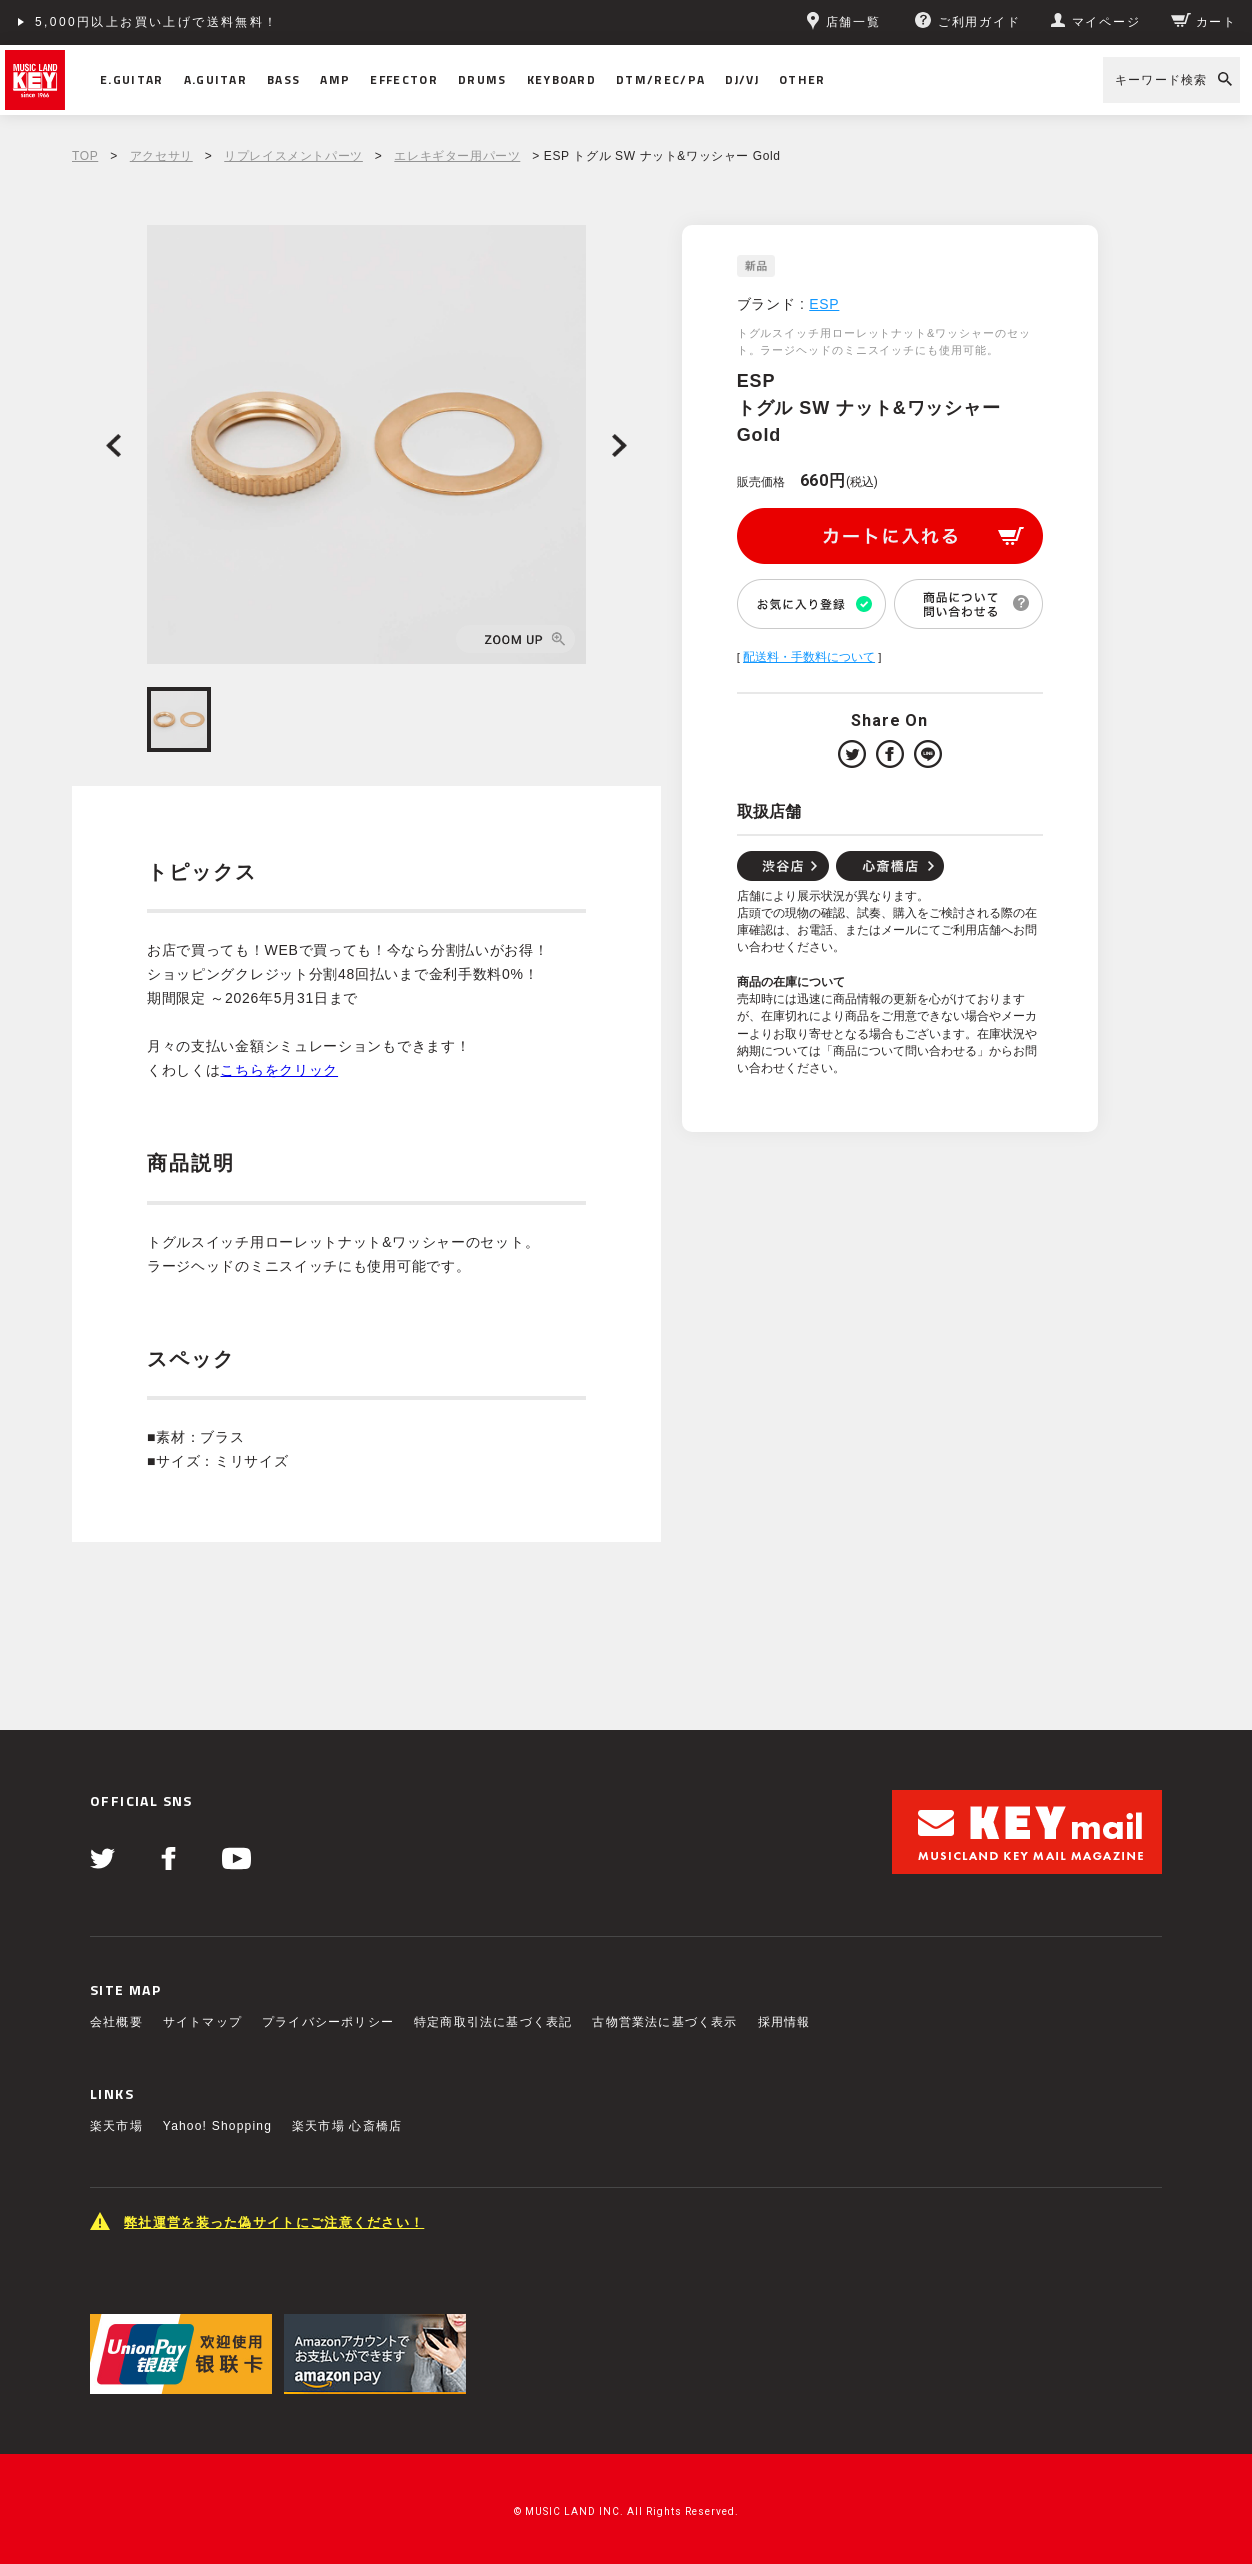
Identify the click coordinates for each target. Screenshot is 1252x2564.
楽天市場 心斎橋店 (347, 2126)
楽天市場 (116, 2126)
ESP (824, 304)
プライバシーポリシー (328, 2022)
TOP (85, 156)
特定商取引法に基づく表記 (493, 2022)
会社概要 (116, 2022)
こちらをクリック (279, 1070)
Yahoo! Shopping (217, 2126)
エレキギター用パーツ (457, 156)
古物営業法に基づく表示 (664, 2022)
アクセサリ (161, 156)
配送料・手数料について (809, 657)
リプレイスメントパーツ (293, 156)
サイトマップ (202, 2022)
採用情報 (784, 2022)
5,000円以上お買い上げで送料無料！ (157, 22)
